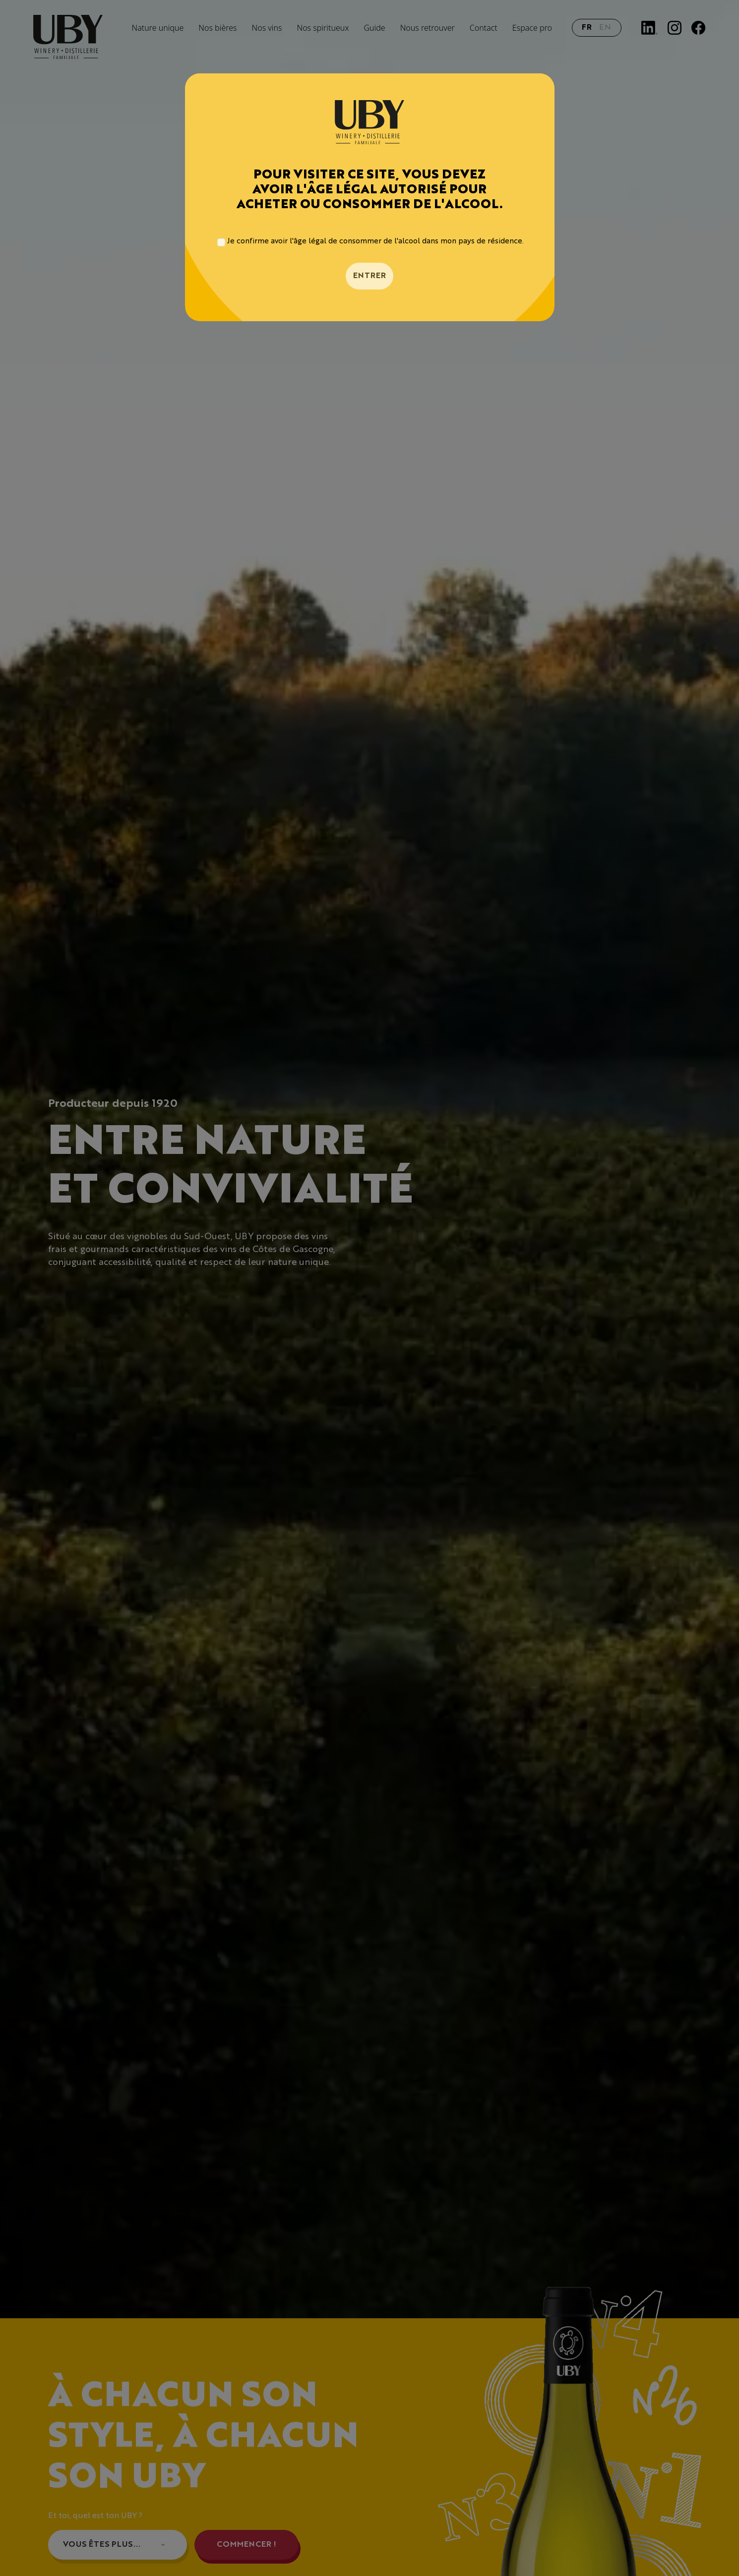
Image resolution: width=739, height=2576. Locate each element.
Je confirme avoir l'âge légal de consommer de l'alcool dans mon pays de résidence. (375, 241)
